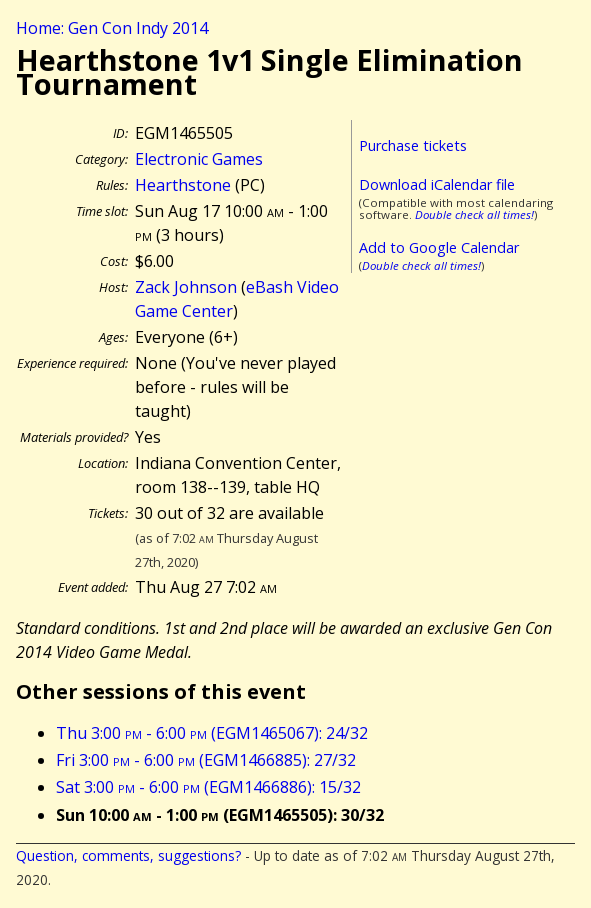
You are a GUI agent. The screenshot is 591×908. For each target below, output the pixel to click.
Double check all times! (474, 214)
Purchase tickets (413, 145)
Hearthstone (183, 185)
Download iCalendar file (437, 184)
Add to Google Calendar (439, 247)
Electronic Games (199, 159)
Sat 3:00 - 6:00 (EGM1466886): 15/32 (208, 787)
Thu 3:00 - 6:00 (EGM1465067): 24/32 (212, 733)
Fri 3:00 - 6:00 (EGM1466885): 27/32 (206, 760)
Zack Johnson (186, 287)
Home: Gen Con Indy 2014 (112, 28)
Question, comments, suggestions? (128, 855)
